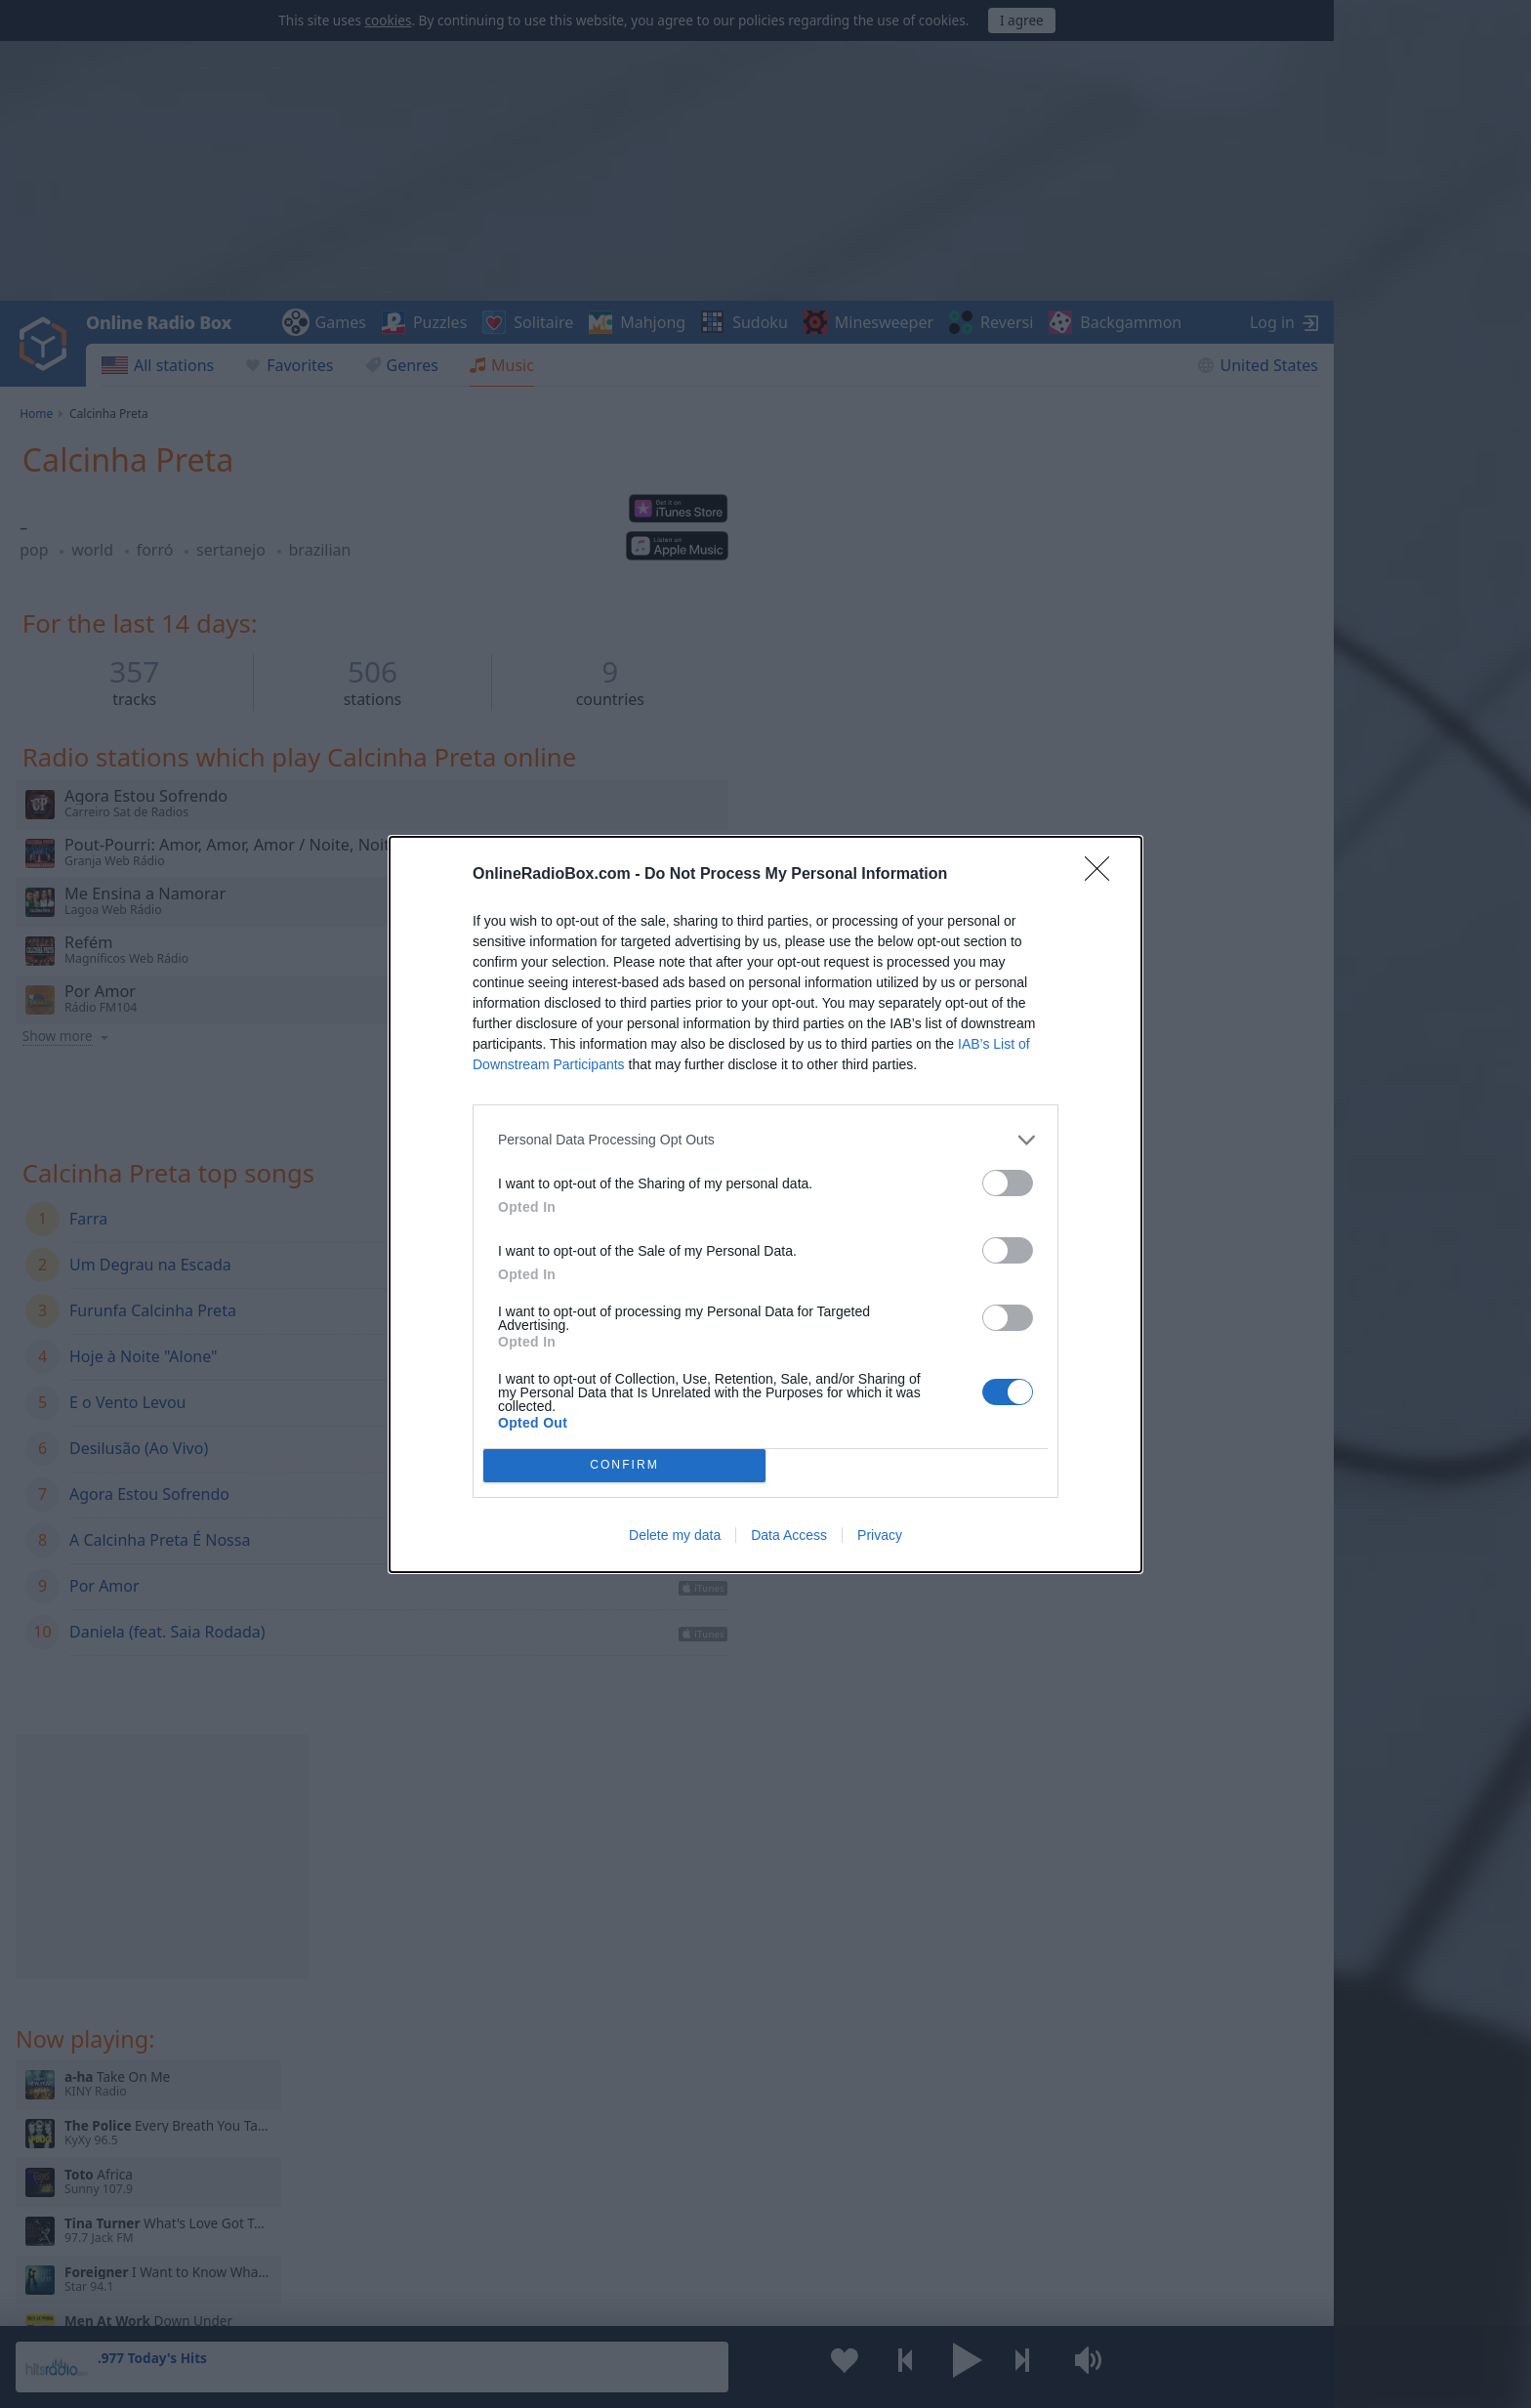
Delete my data (675, 1535)
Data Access (789, 1535)
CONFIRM (624, 1464)
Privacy (879, 1535)
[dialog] (765, 1204)
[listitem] (765, 1140)
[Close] (1103, 874)
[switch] (1007, 1183)
